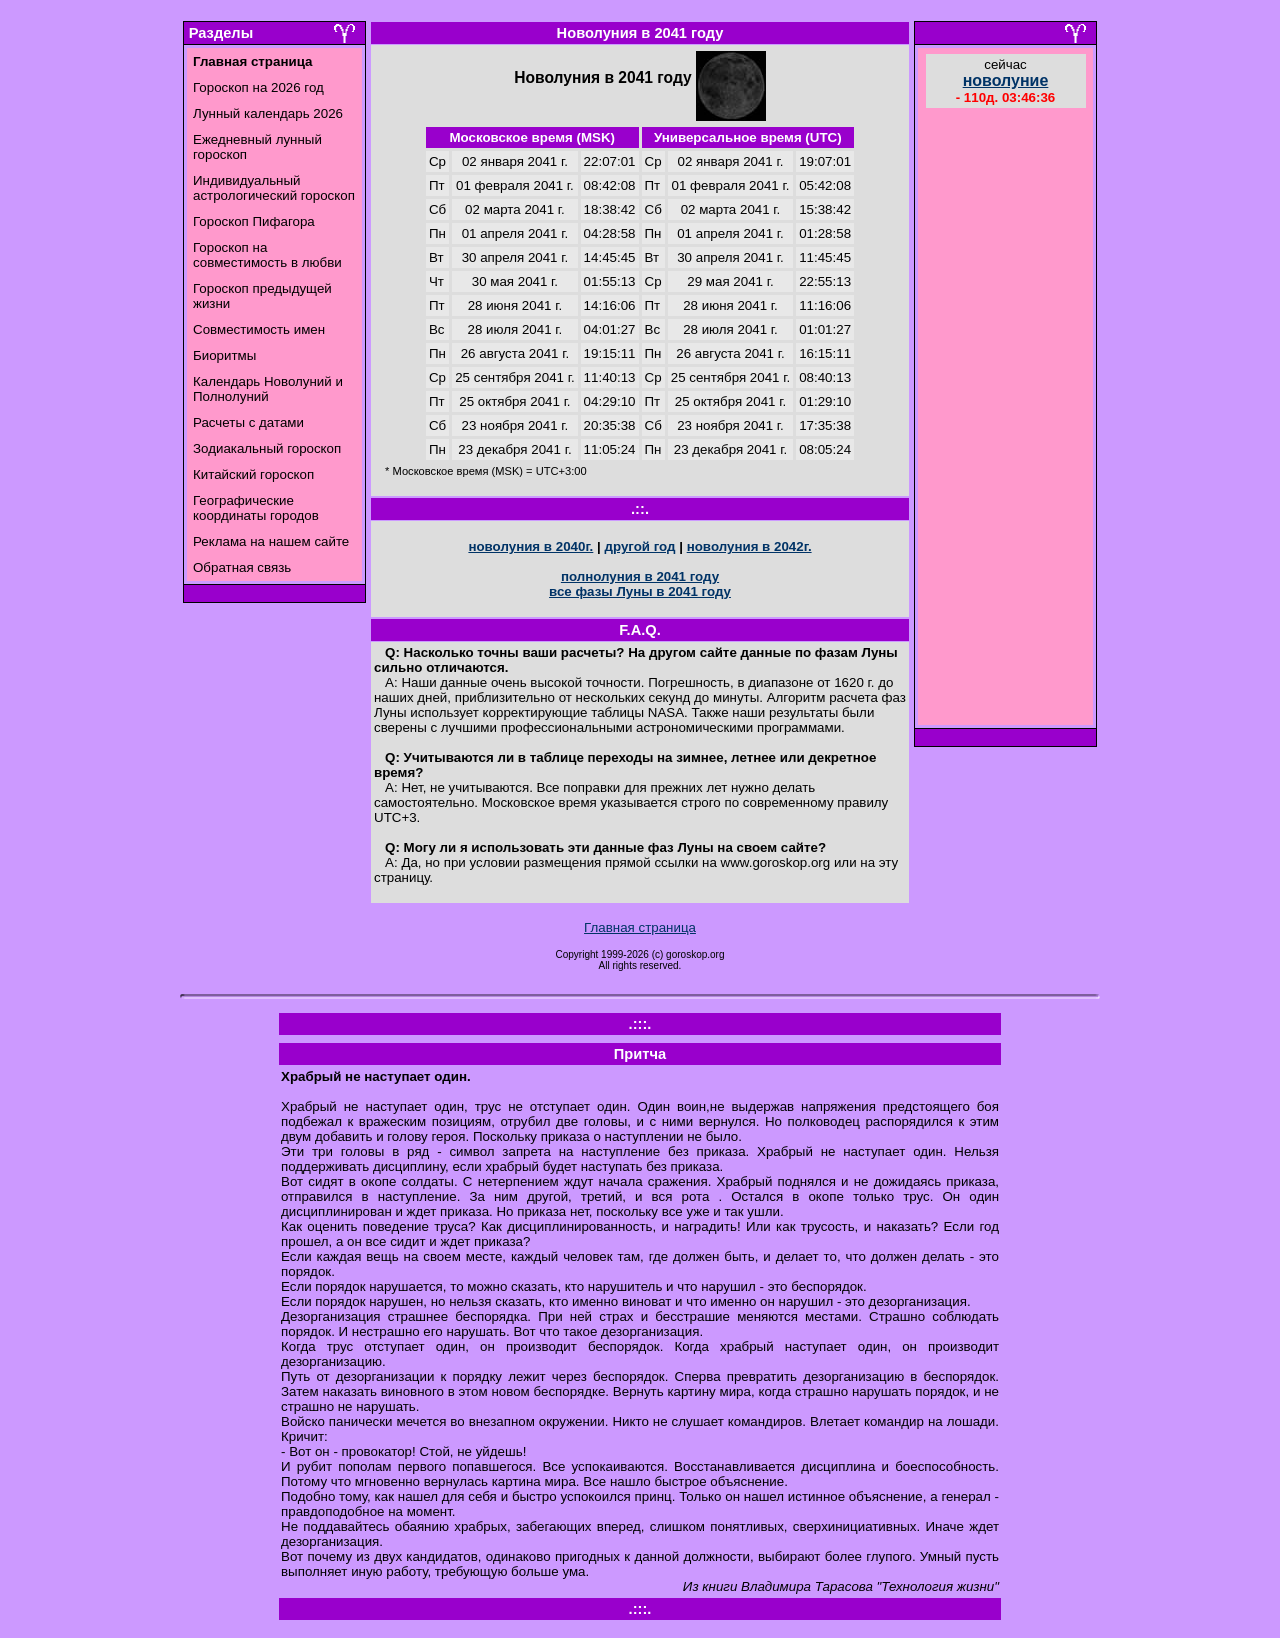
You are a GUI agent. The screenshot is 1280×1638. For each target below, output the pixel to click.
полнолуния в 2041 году (640, 576)
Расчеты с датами (248, 422)
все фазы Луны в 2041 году (640, 591)
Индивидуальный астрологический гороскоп (274, 188)
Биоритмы (224, 355)
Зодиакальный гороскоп (267, 448)
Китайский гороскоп (253, 474)
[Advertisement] (1006, 419)
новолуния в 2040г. (530, 546)
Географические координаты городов (256, 508)
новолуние (1006, 80)
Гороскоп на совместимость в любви (267, 255)
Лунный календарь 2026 (268, 113)
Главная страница (640, 927)
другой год (639, 546)
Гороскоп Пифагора (254, 221)
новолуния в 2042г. (749, 546)
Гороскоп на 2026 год (258, 87)
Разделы (221, 33)
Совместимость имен (259, 329)
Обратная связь (242, 567)
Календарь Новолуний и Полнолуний (268, 389)
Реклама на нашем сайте (271, 541)
